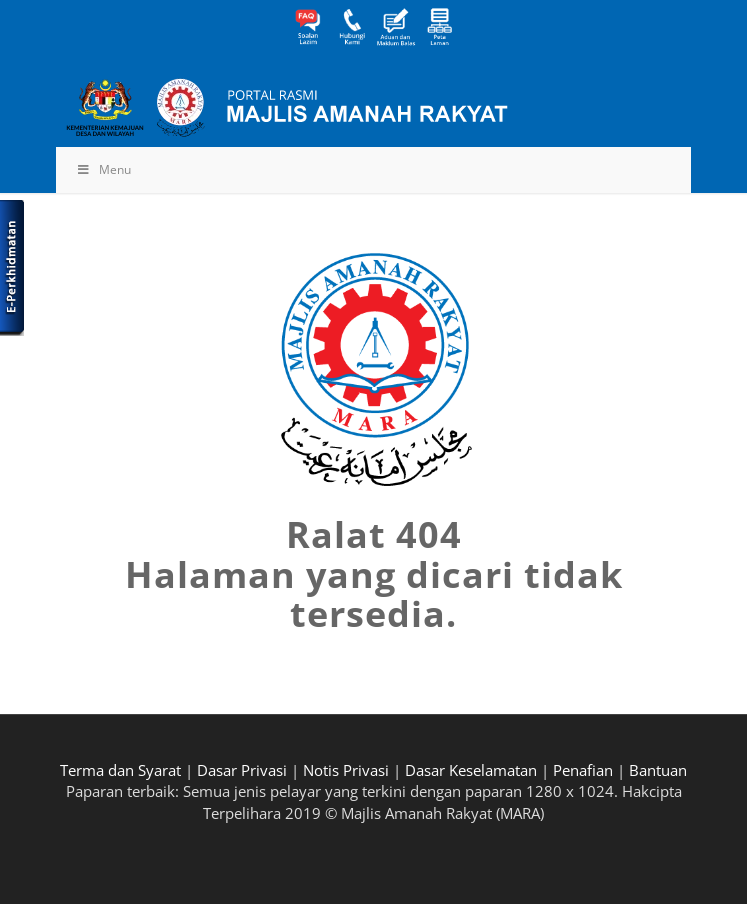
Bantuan (658, 770)
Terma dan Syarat (120, 770)
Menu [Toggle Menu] (103, 169)
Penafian (583, 770)
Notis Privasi (346, 770)
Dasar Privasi (242, 770)
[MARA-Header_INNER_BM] (310, 107)
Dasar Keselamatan (471, 770)
